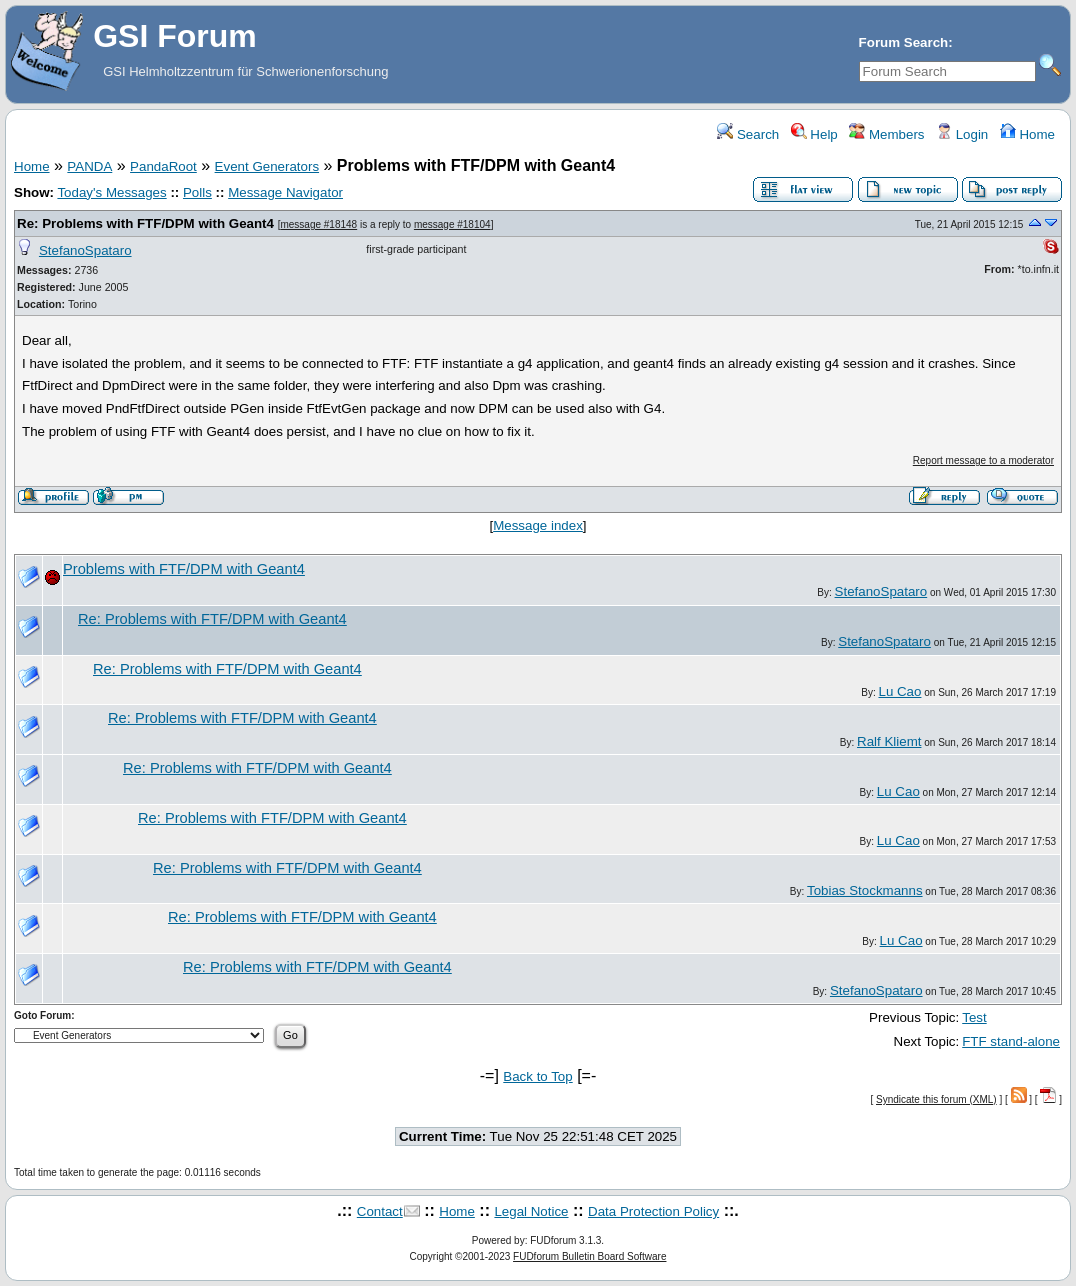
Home (1027, 134)
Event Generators (267, 166)
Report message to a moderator (983, 460)
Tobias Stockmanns (865, 890)
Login (962, 134)
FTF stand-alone (1011, 1041)
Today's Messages (111, 192)
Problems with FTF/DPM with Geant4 (184, 569)
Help (814, 134)
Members (886, 134)
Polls (197, 192)
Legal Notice (531, 1211)
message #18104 (452, 224)
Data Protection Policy (653, 1211)
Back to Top (537, 1076)
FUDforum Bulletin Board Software (589, 1256)
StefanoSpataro (85, 250)
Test (974, 1017)
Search (748, 134)
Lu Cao (899, 691)
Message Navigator (285, 192)
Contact (380, 1211)
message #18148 (318, 224)
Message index (538, 525)
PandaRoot (163, 166)
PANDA (89, 166)
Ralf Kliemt (889, 741)
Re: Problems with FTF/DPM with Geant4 (145, 223)
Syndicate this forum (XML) (936, 1099)
